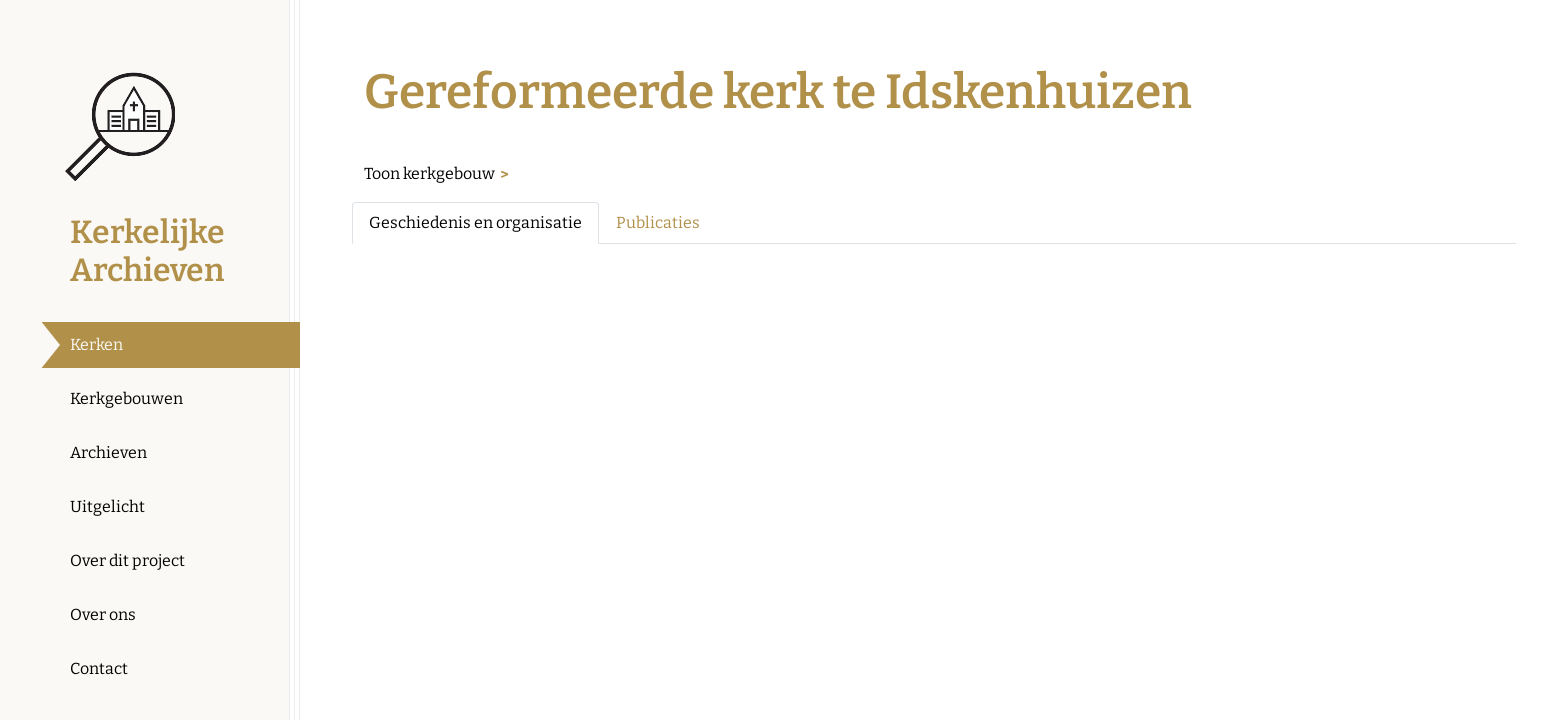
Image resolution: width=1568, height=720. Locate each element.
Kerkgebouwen (126, 398)
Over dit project (127, 560)
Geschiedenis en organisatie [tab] (475, 222)
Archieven (108, 452)
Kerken (96, 344)
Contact (99, 668)
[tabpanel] (934, 276)
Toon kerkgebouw (429, 173)
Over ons (103, 614)
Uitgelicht (107, 506)
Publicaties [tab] (658, 222)
